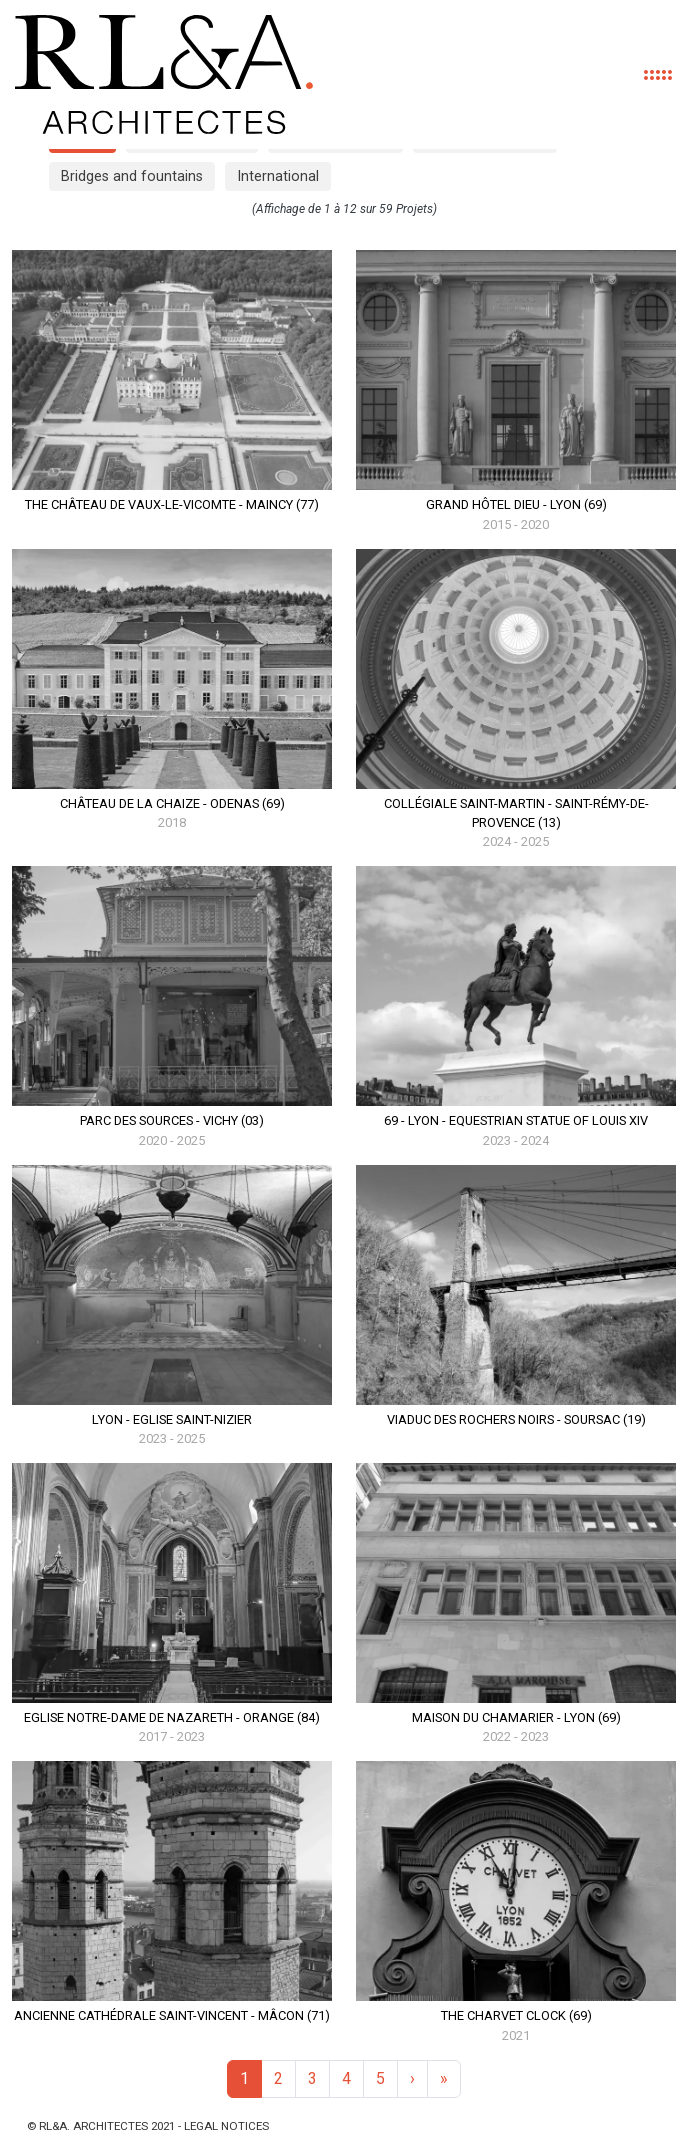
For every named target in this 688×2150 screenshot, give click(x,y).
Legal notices (226, 2126)
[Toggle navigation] (657, 75)
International (278, 176)
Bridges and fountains (132, 176)
